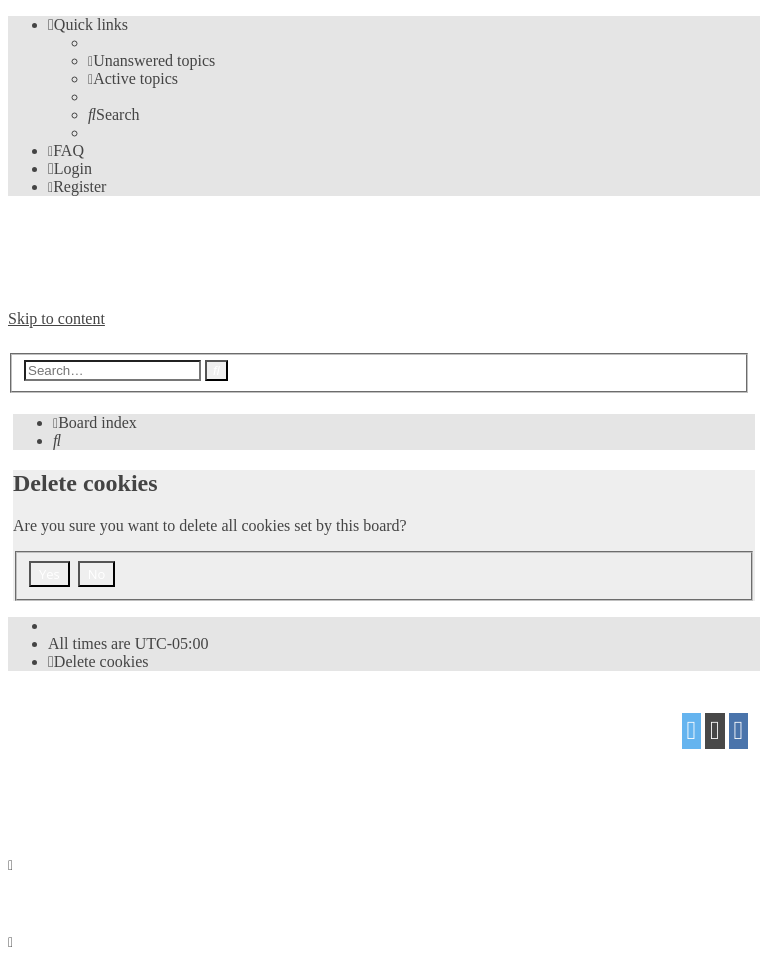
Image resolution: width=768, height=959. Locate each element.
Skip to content (56, 318)
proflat (76, 761)
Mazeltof (167, 761)
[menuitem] (151, 60)
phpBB (120, 723)
